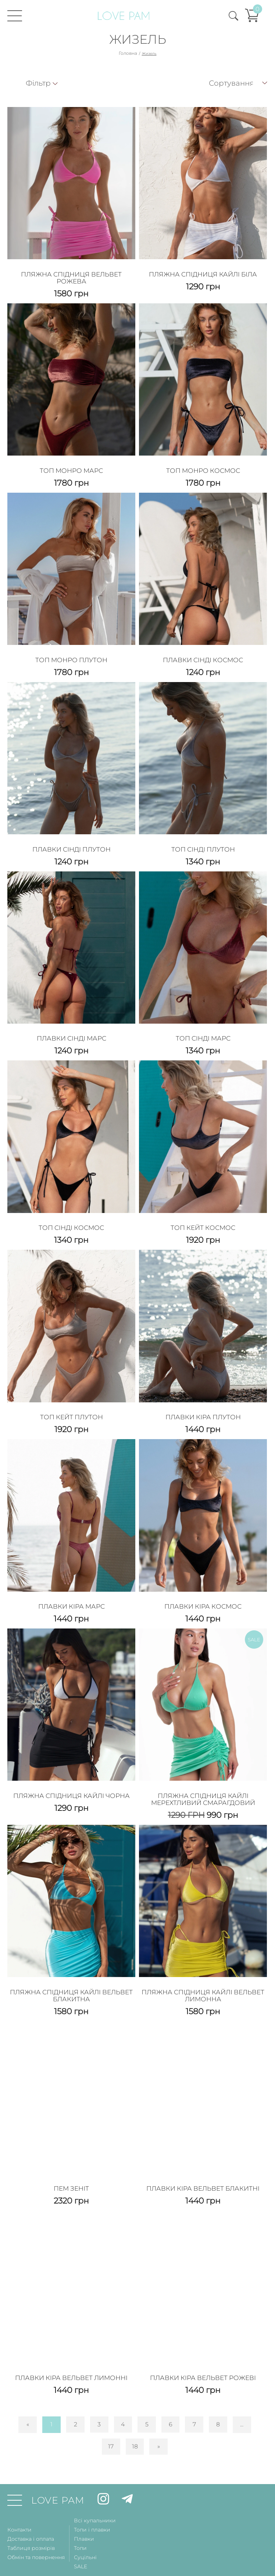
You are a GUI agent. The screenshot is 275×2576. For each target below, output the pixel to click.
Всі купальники (95, 2494)
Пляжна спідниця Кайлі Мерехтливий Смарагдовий (203, 1779)
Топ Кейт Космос (203, 1215)
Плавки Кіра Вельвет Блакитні (203, 2165)
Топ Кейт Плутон (71, 1402)
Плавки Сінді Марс (71, 1028)
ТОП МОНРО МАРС (71, 466)
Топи (80, 2522)
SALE (80, 2540)
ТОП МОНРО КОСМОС (203, 466)
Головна (128, 53)
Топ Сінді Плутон (203, 840)
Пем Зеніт (71, 2165)
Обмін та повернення (36, 2531)
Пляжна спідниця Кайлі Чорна (71, 1776)
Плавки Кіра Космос (203, 1589)
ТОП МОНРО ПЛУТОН (71, 653)
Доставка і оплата (30, 2513)
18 (135, 2420)
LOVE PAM (58, 2474)
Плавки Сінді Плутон (71, 840)
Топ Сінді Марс (203, 1028)
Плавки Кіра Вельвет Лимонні (71, 2352)
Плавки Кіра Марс (71, 1589)
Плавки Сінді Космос (203, 653)
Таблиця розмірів (31, 2522)
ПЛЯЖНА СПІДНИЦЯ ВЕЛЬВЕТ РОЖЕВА (71, 275)
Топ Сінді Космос (71, 1215)
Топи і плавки (92, 2504)
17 (111, 2420)
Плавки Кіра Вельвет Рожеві (203, 2352)
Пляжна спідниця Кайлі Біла (203, 272)
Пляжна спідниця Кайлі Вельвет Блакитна (71, 1973)
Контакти (19, 2504)
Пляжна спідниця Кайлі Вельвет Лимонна (203, 1973)
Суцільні (85, 2531)
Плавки (84, 2513)
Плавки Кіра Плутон (203, 1402)
